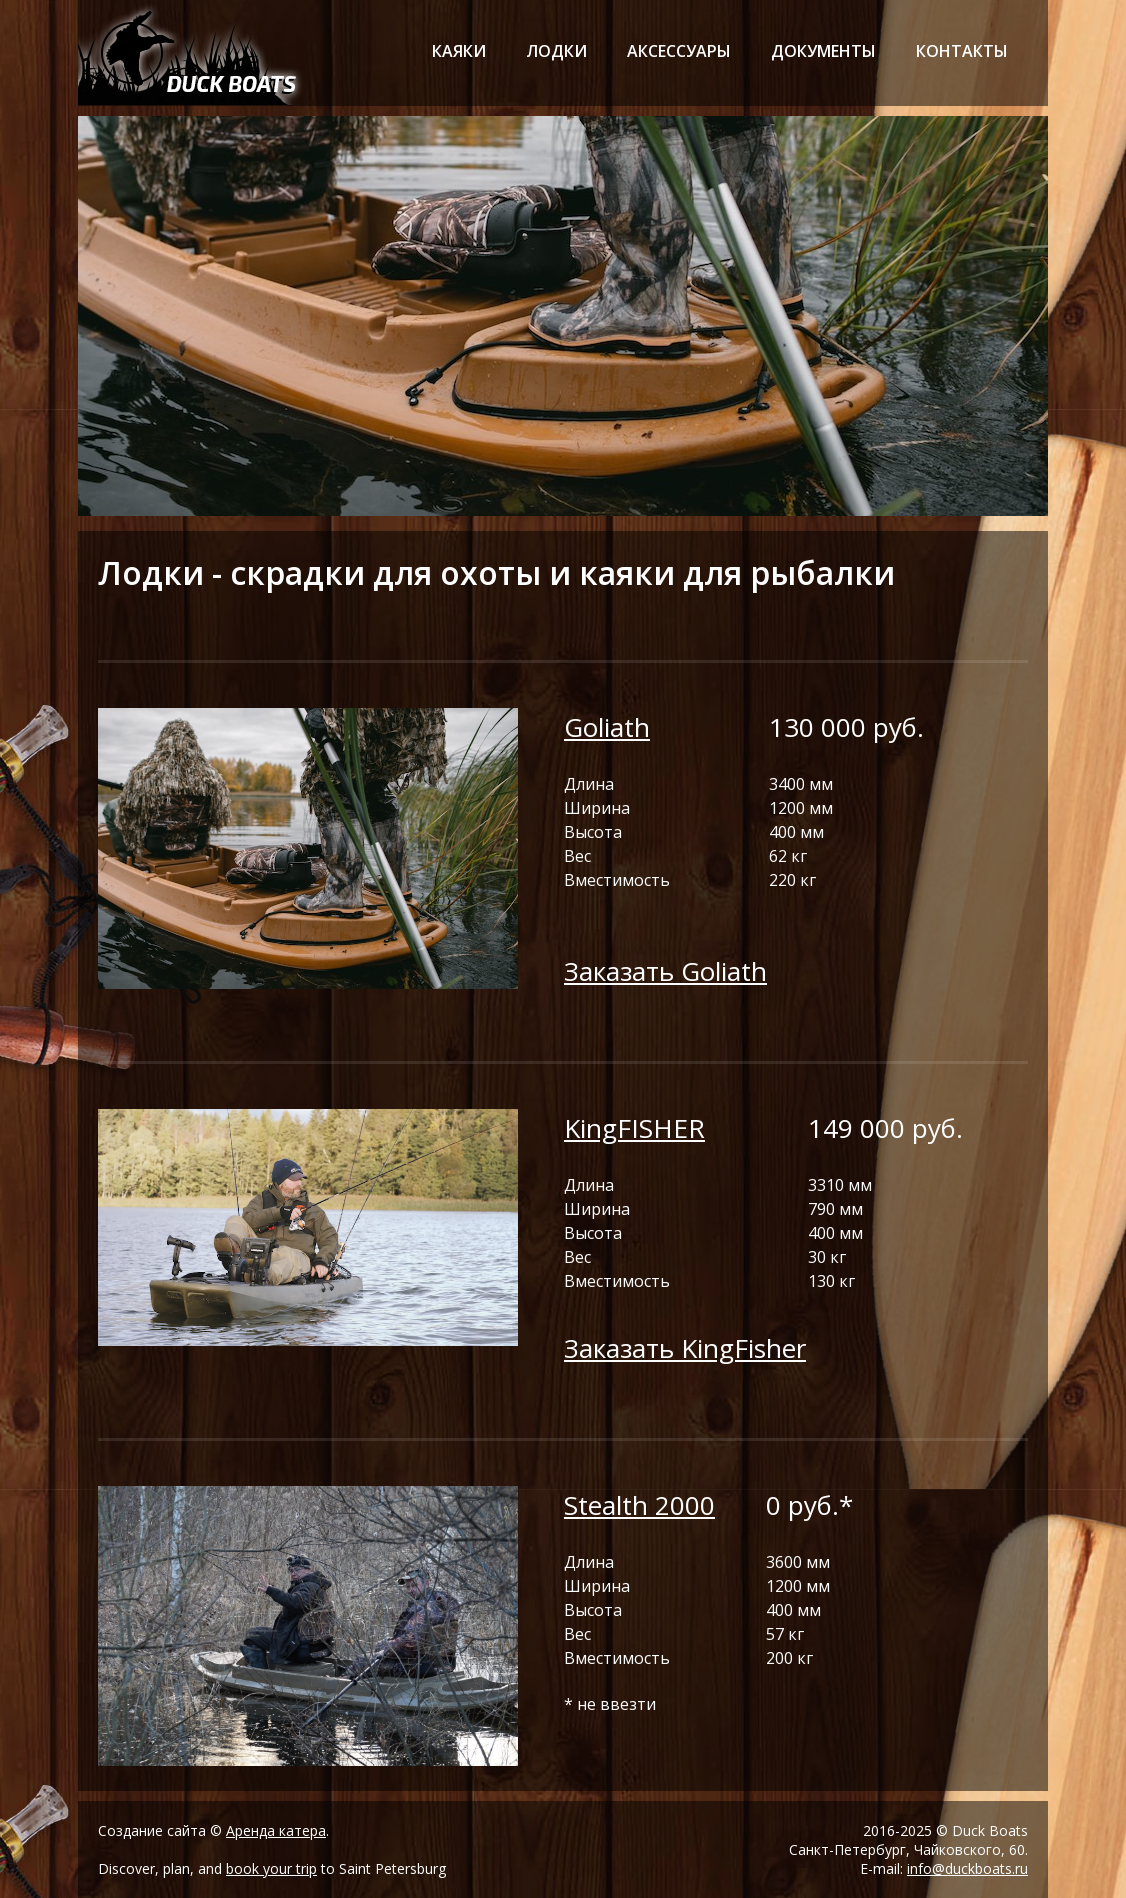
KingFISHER (634, 1128)
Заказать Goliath (665, 971)
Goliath (607, 727)
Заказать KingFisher (685, 1348)
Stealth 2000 (639, 1505)
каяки (459, 51)
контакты (962, 51)
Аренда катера (276, 1830)
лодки (556, 51)
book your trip (271, 1868)
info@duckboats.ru (967, 1868)
